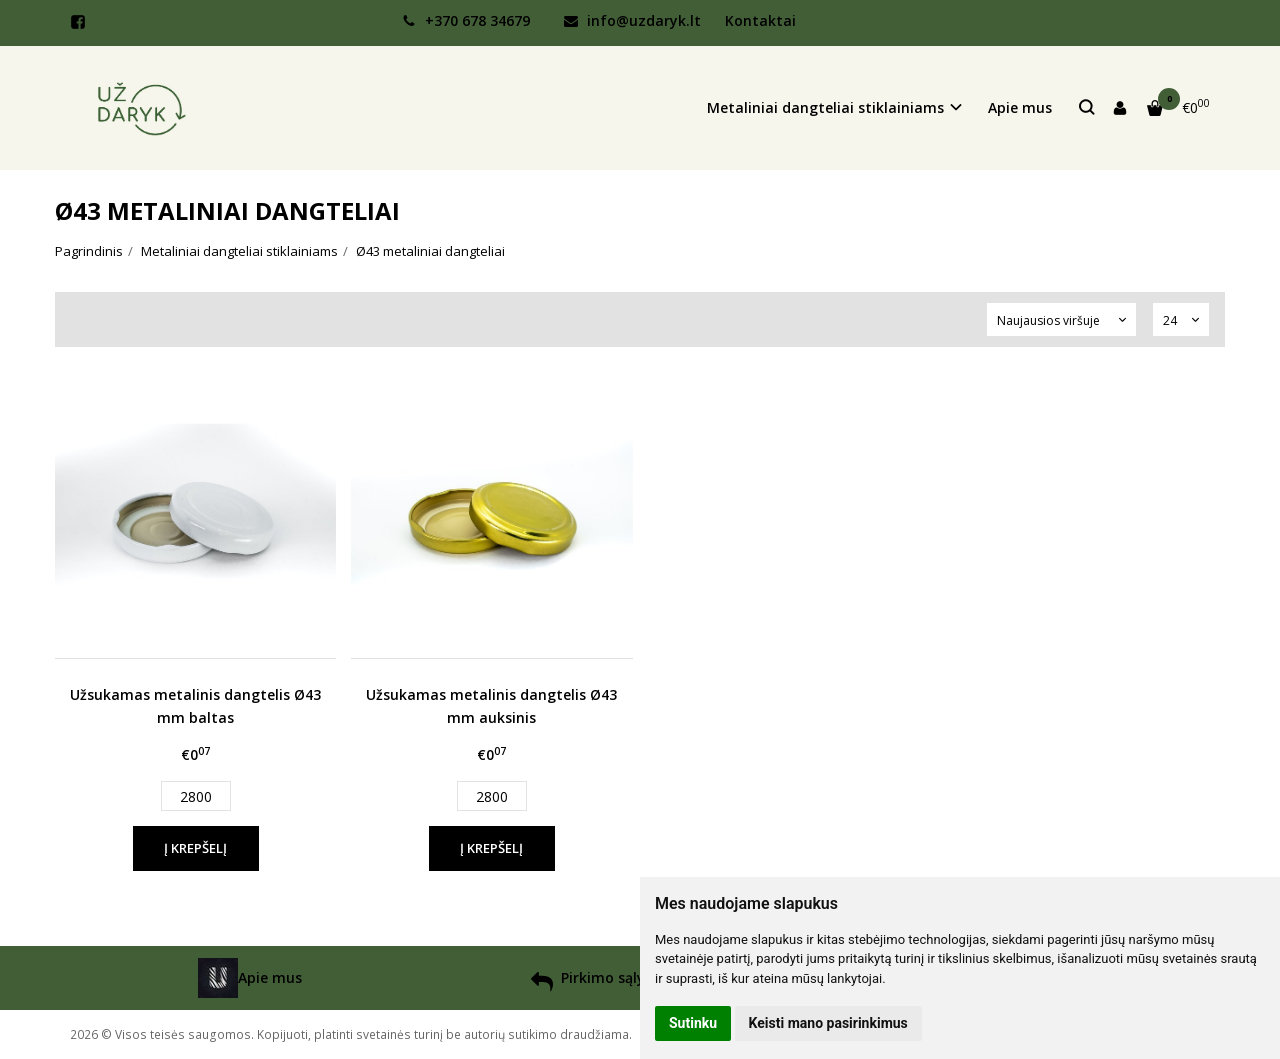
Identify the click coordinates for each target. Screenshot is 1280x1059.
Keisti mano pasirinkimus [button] (828, 1023)
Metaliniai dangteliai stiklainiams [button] (825, 107)
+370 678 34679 (466, 20)
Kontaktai (760, 20)
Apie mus (1020, 107)
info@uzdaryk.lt (632, 20)
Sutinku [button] (693, 1023)
